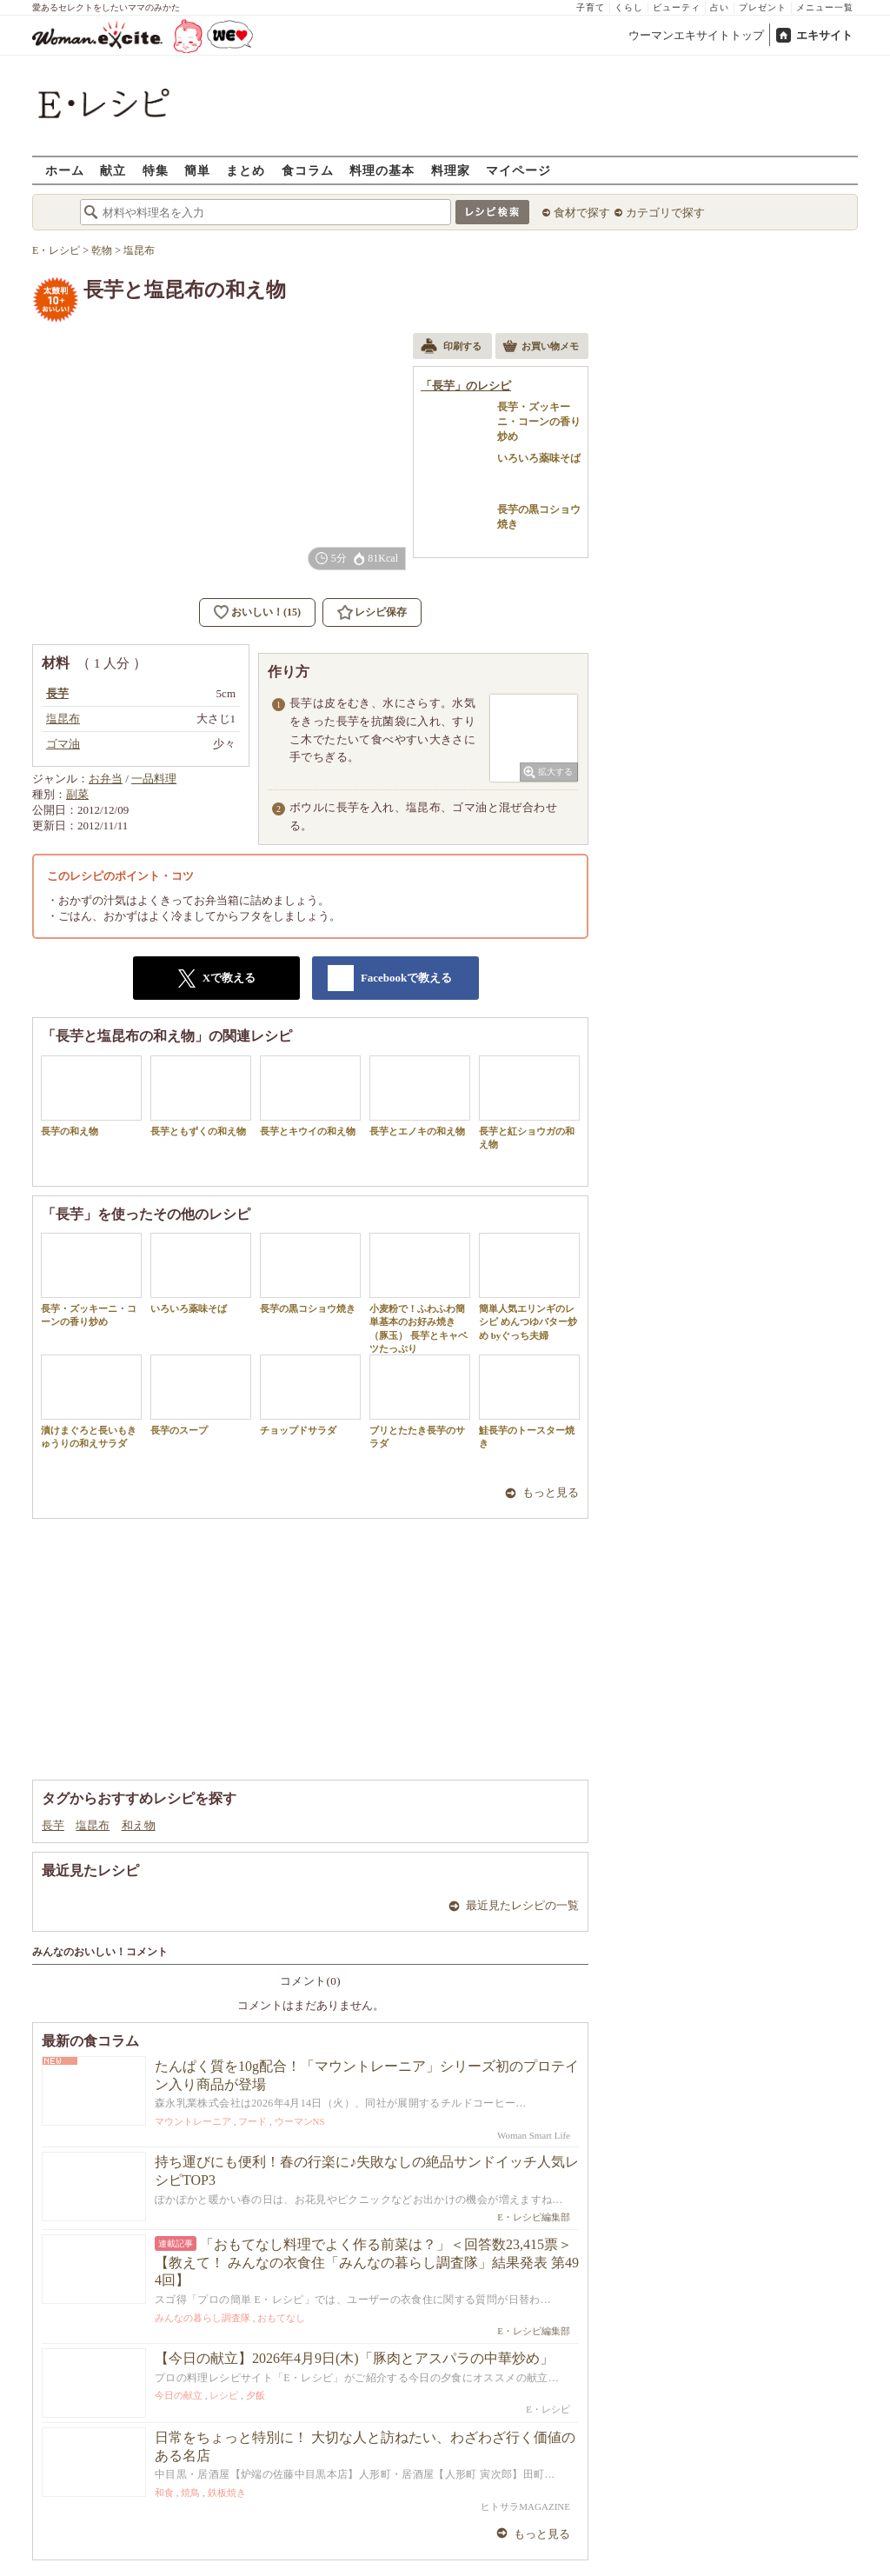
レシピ (223, 2395)
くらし (628, 7)
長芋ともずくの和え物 (200, 1095)
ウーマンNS (300, 2121)
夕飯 (255, 2395)
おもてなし (281, 2318)
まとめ (245, 170)
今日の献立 (179, 2395)
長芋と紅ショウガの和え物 (529, 1102)
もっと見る (550, 1492)
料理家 (450, 170)
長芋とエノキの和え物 (419, 1095)
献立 (113, 170)
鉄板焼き (227, 2492)
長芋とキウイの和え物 (310, 1095)
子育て (590, 7)
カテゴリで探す (665, 212)
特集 (156, 170)
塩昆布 (93, 1825)
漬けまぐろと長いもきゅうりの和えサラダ (91, 1401)
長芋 (53, 1825)
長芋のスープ (200, 1395)
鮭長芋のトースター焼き (529, 1401)
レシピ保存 (381, 612)
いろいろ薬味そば (200, 1273)
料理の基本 (382, 170)
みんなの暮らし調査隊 (202, 2318)
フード (252, 2121)
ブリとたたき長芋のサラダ (419, 1401)
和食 (164, 2492)
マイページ (518, 170)
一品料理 (153, 778)
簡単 (197, 170)
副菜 (77, 794)
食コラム (308, 170)
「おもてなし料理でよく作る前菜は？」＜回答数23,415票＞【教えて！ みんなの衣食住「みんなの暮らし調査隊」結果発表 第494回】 (367, 2262)
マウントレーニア (193, 2121)
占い (719, 7)
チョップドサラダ (310, 1395)
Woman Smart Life (533, 2135)
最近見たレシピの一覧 (522, 1905)
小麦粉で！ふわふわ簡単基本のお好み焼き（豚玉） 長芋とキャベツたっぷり (419, 1293)
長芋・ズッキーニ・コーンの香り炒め (91, 1280)
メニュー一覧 (824, 7)
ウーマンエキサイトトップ (696, 35)
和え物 (139, 1825)
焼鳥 (190, 2492)
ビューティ (677, 7)
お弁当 (106, 778)
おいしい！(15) (266, 612)
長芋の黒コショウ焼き (310, 1273)
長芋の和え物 (91, 1095)
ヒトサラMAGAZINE (525, 2506)
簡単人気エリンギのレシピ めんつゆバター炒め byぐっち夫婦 (529, 1287)
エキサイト (824, 35)
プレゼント (763, 7)
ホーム (64, 170)
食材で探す (582, 212)
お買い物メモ (540, 347)
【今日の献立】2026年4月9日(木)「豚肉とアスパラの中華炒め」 (354, 2358)
